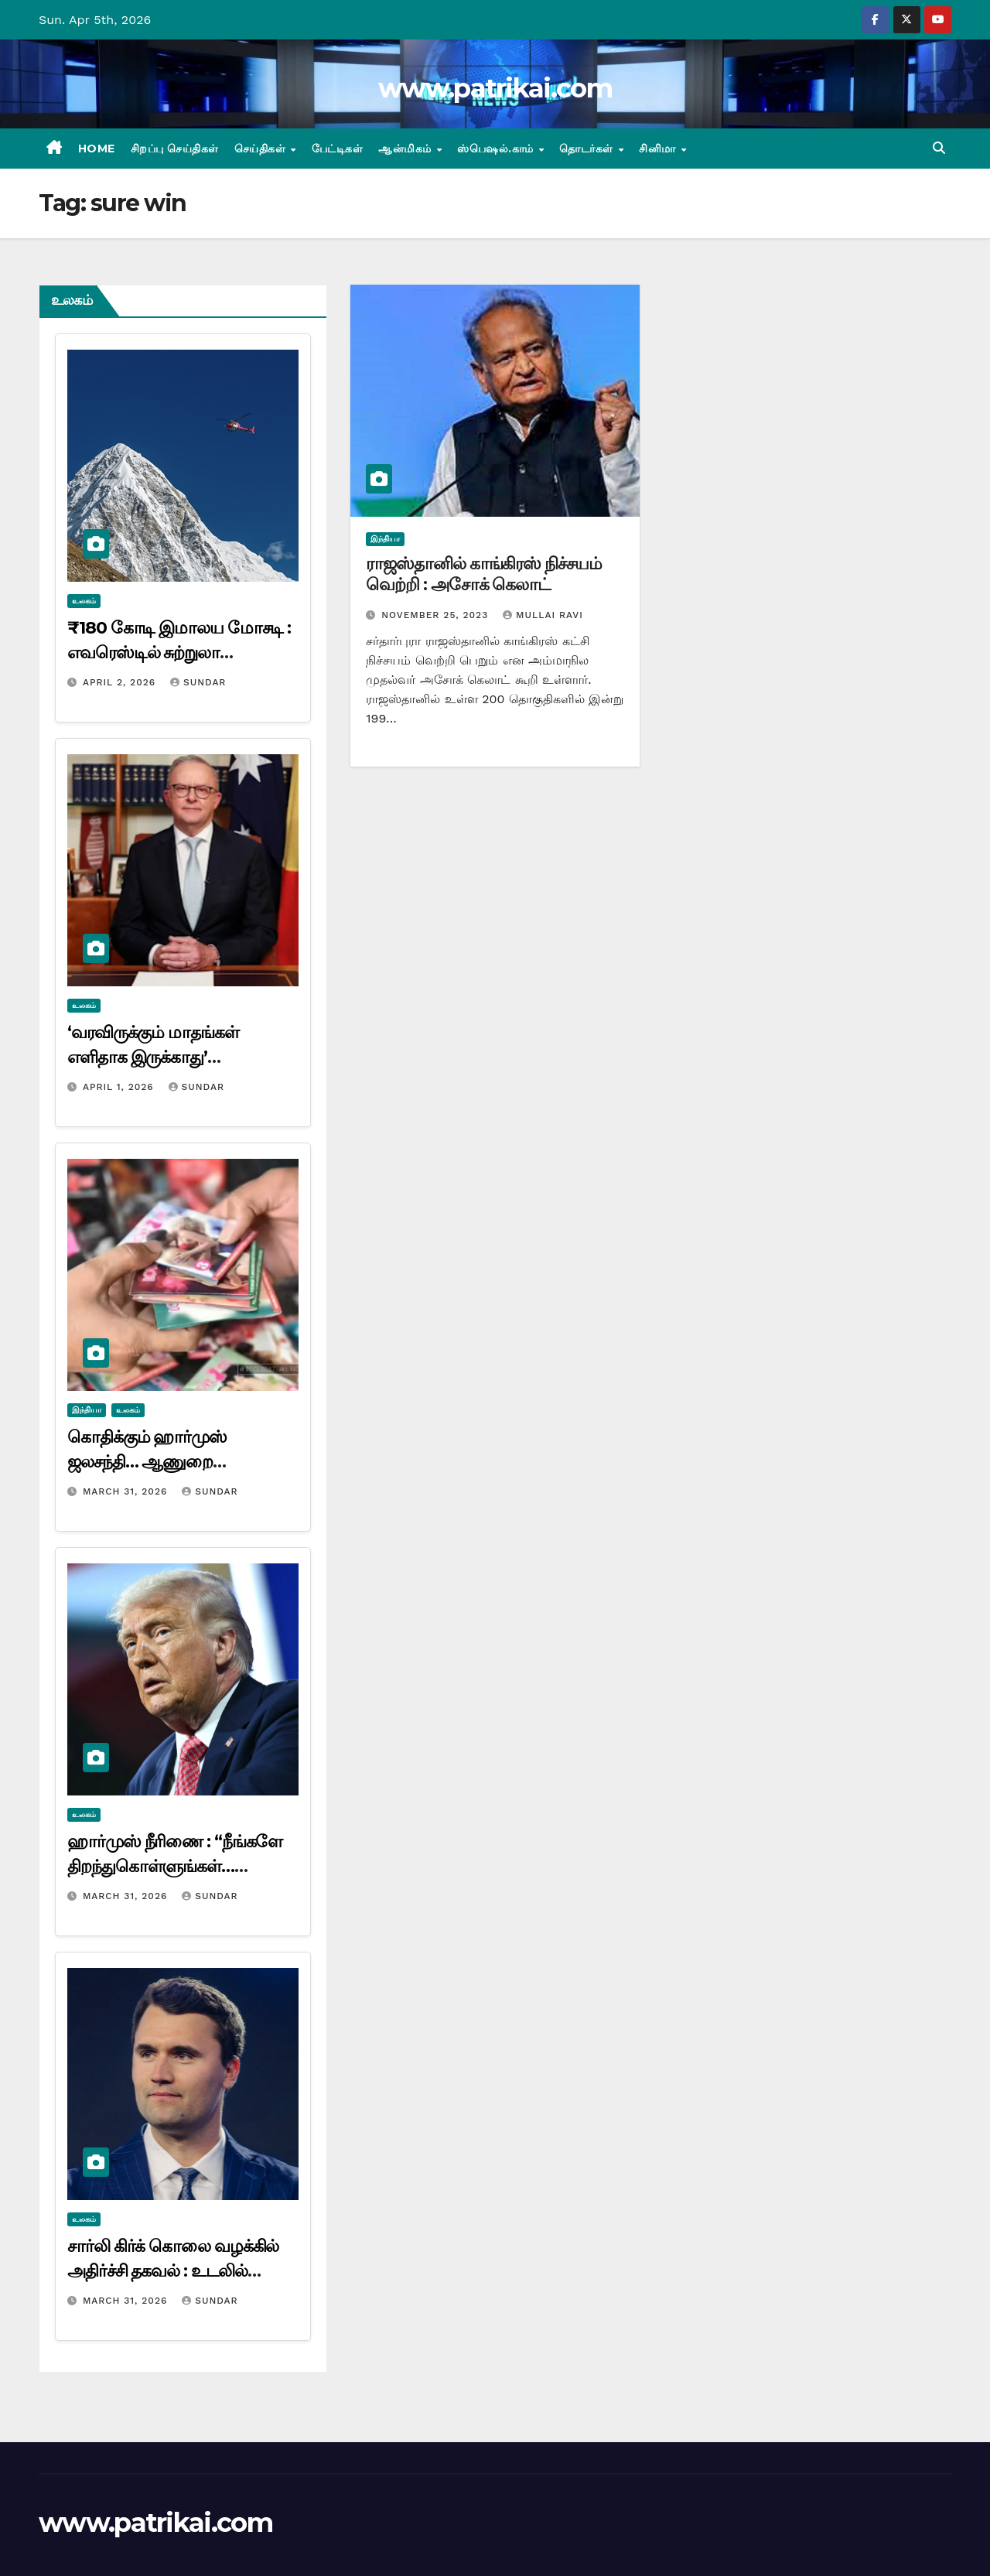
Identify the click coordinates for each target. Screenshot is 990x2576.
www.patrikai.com (495, 88)
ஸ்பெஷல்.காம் (497, 148)
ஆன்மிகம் (406, 148)
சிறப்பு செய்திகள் (175, 148)
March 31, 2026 (127, 1491)
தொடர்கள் (587, 148)
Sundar (198, 682)
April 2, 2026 (121, 682)
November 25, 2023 (436, 615)
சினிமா (659, 148)
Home (96, 148)
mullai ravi (543, 615)
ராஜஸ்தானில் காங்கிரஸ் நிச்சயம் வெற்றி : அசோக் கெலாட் (483, 573)
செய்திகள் (261, 148)
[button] (939, 148)
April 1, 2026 (120, 1086)
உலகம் (84, 600)
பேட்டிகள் (338, 148)
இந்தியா (86, 1410)
